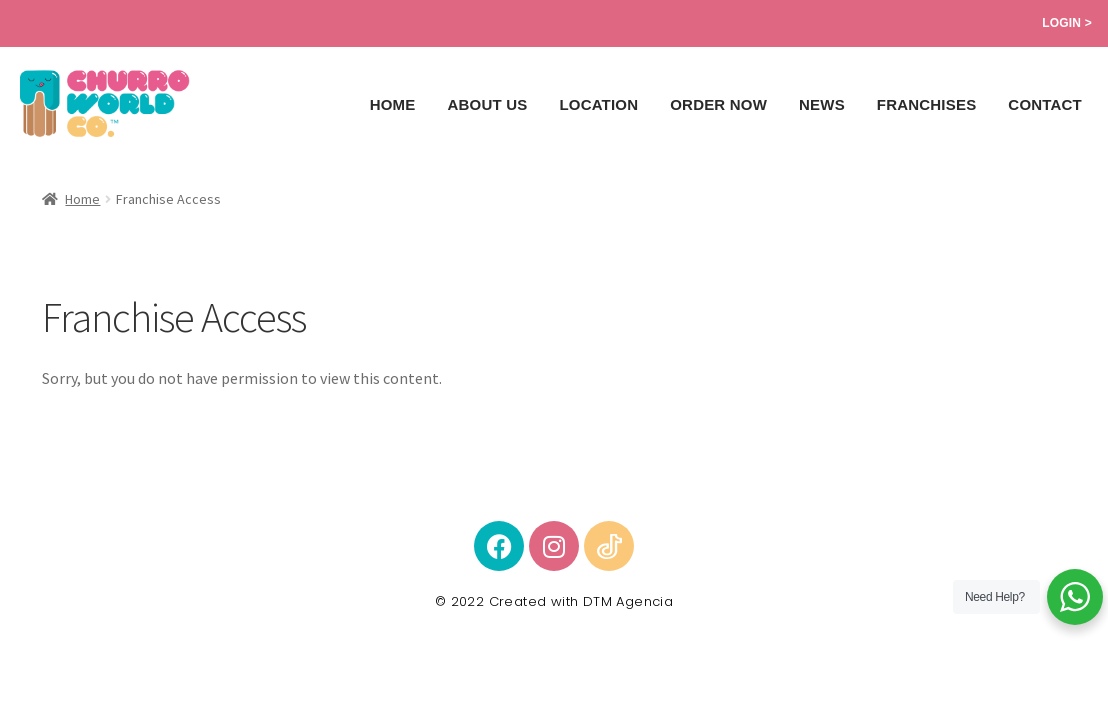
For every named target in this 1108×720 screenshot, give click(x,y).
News (822, 104)
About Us (487, 104)
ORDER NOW (718, 104)
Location (598, 104)
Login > (1067, 23)
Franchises (927, 104)
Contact (1045, 104)
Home (393, 104)
